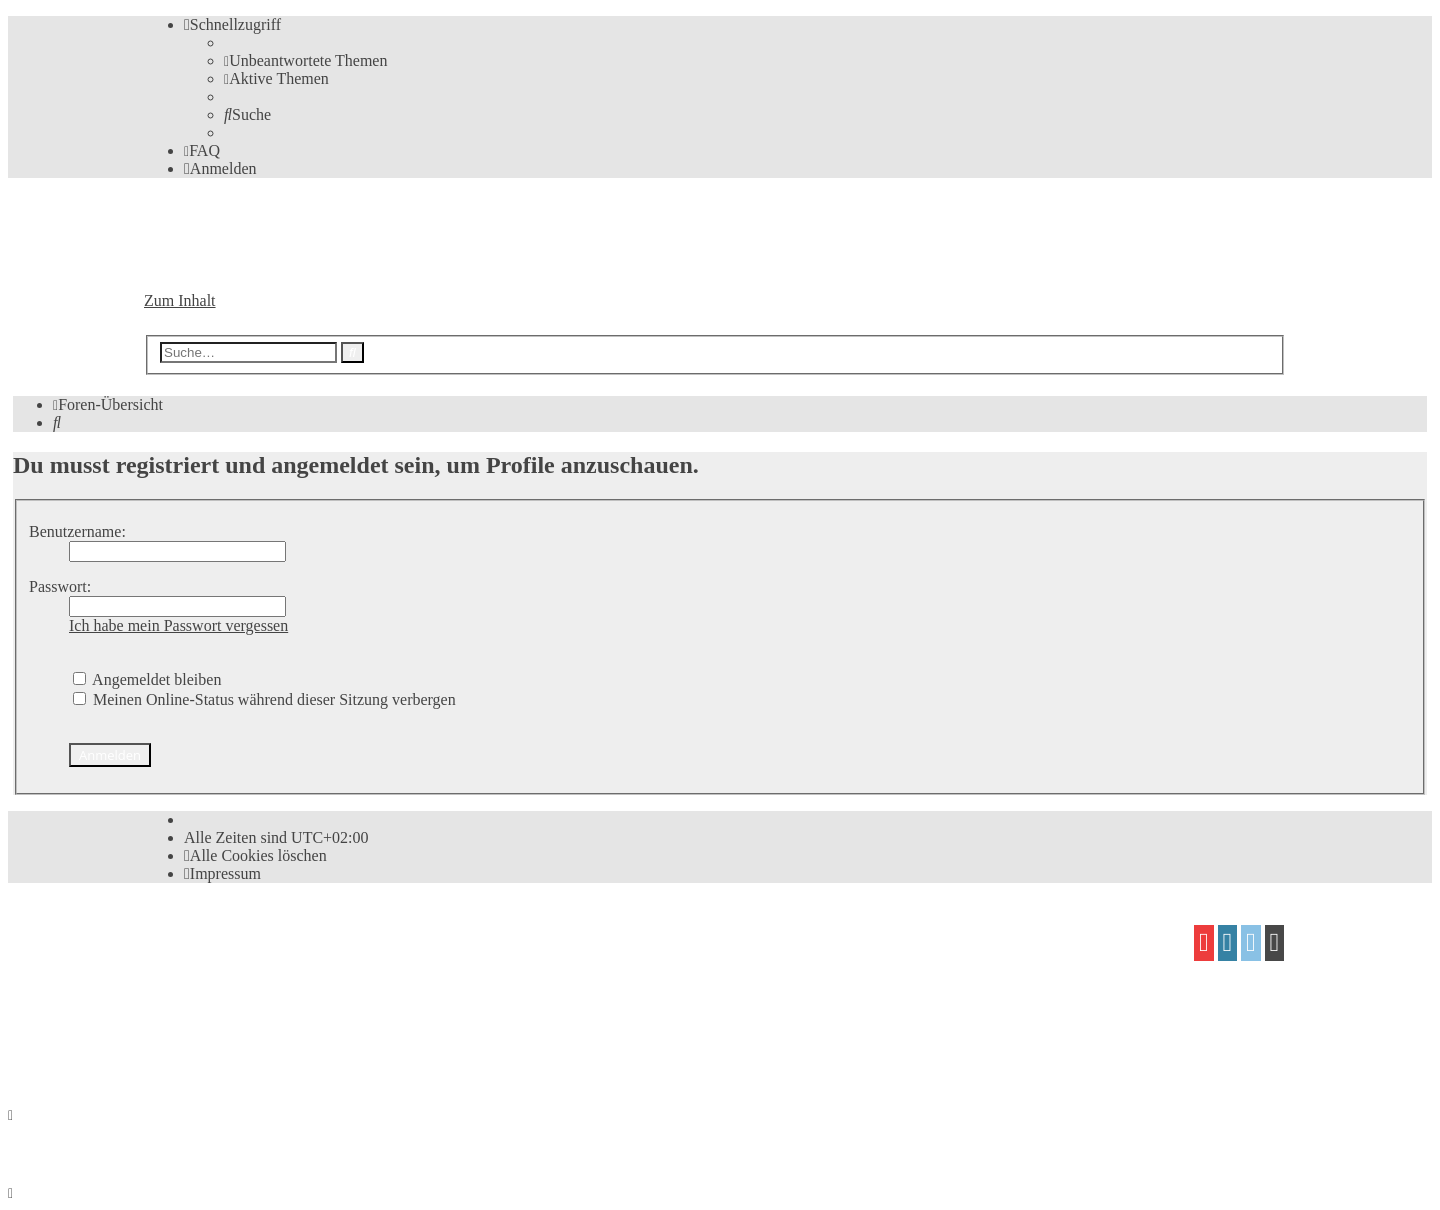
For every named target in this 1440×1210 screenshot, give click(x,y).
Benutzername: (77, 531)
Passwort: (60, 586)
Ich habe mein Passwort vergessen (178, 625)
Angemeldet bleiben (147, 679)
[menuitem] (305, 60)
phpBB (256, 935)
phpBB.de (375, 973)
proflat (212, 1012)
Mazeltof (311, 1012)
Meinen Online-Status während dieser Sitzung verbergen (264, 699)
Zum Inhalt (180, 300)
